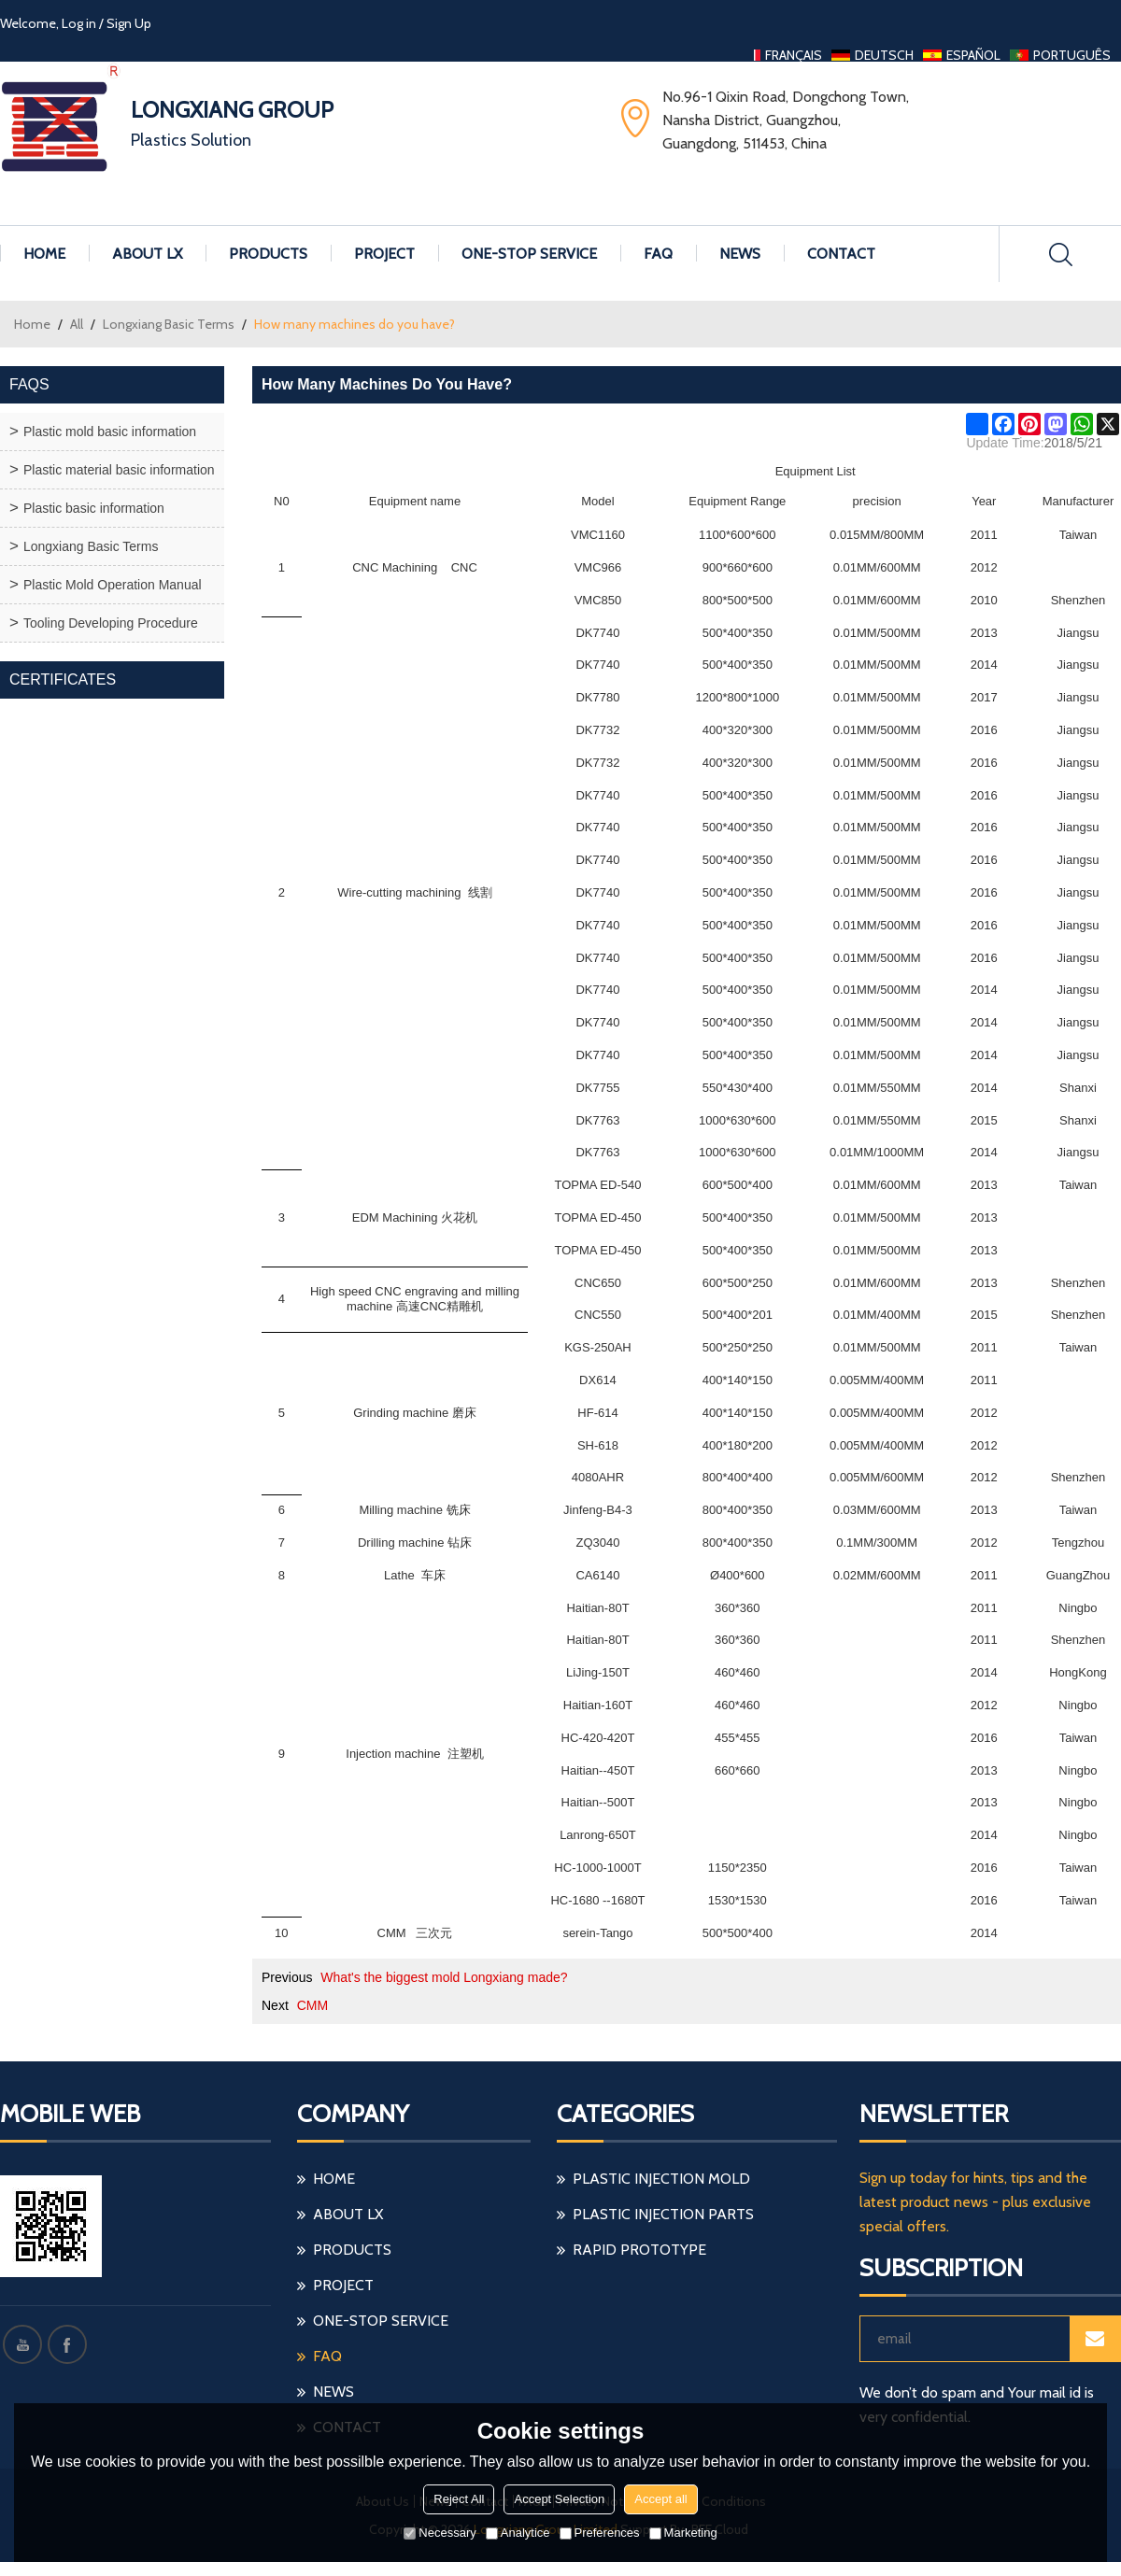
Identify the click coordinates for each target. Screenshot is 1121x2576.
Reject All (458, 2499)
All (76, 324)
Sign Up (128, 23)
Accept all (660, 2499)
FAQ (658, 253)
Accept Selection (559, 2499)
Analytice (518, 2533)
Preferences (600, 2533)
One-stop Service (529, 253)
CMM (312, 2005)
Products (268, 253)
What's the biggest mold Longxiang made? (443, 1977)
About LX (147, 253)
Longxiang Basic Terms (168, 324)
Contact (841, 253)
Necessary (439, 2533)
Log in (79, 23)
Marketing (683, 2533)
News (739, 253)
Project (384, 253)
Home (44, 253)
